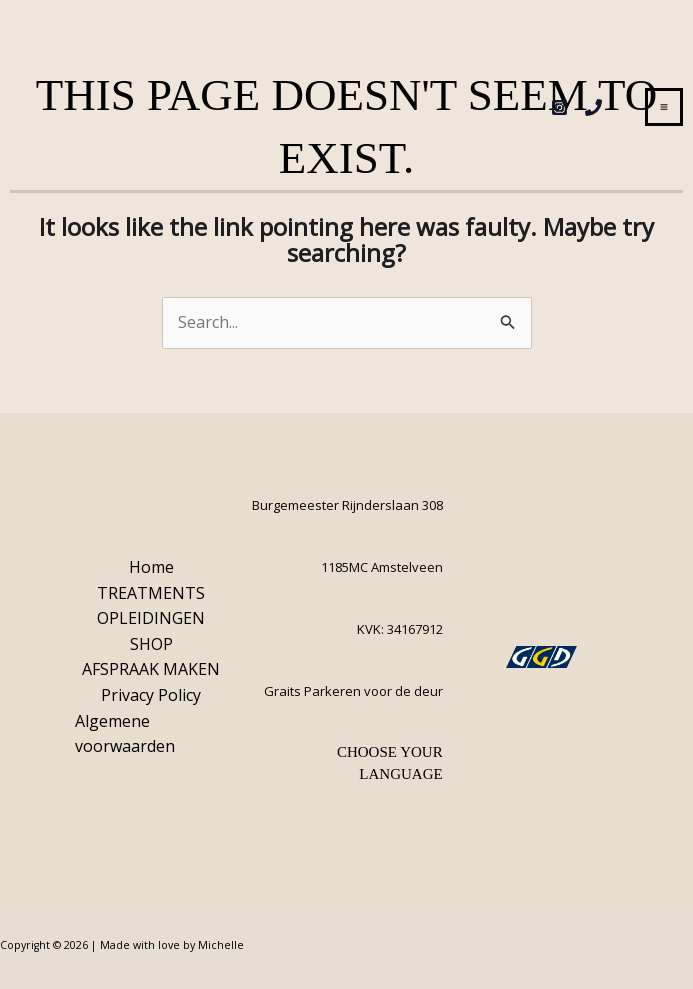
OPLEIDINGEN (151, 618)
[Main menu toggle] (664, 107)
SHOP (151, 644)
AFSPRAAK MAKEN (151, 669)
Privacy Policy (151, 695)
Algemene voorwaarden (125, 734)
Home (151, 567)
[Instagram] (559, 107)
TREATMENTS (151, 593)
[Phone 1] (593, 107)
